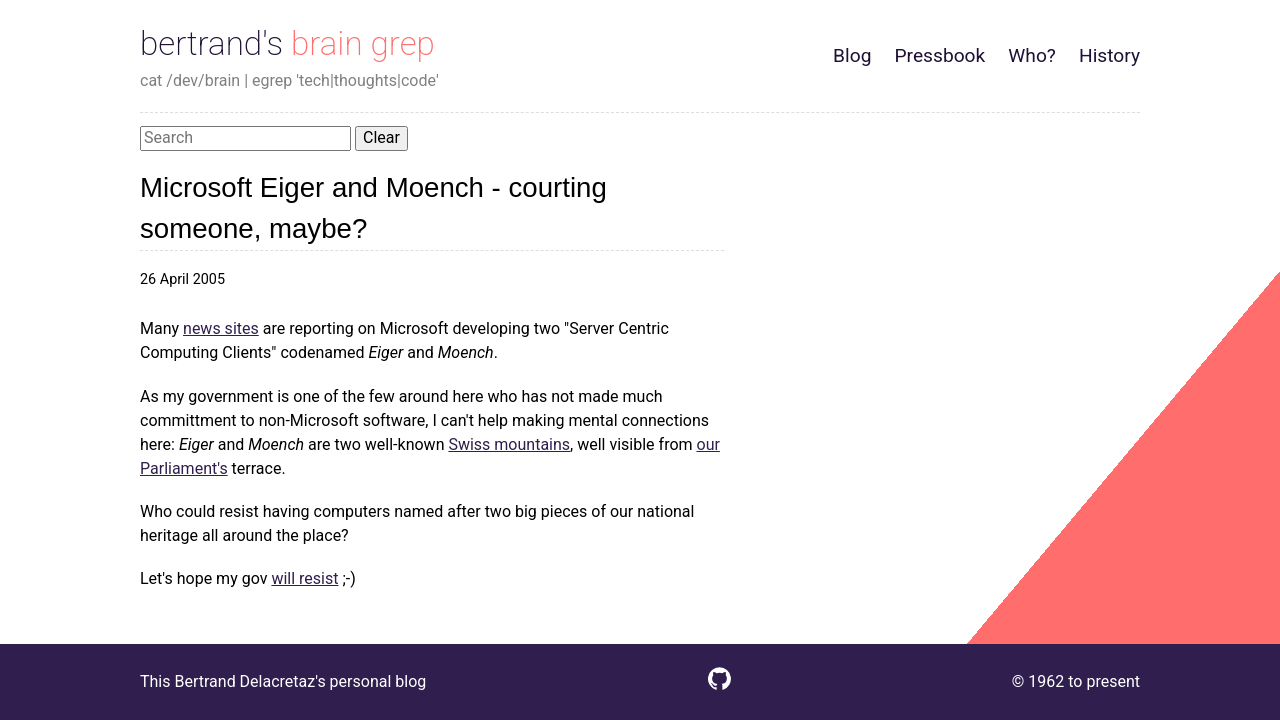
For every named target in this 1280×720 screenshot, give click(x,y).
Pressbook (939, 55)
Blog (852, 55)
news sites (221, 328)
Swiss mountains (509, 444)
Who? (1032, 55)
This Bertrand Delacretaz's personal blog (283, 681)
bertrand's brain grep (287, 43)
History (1109, 55)
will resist (304, 578)
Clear (381, 137)
